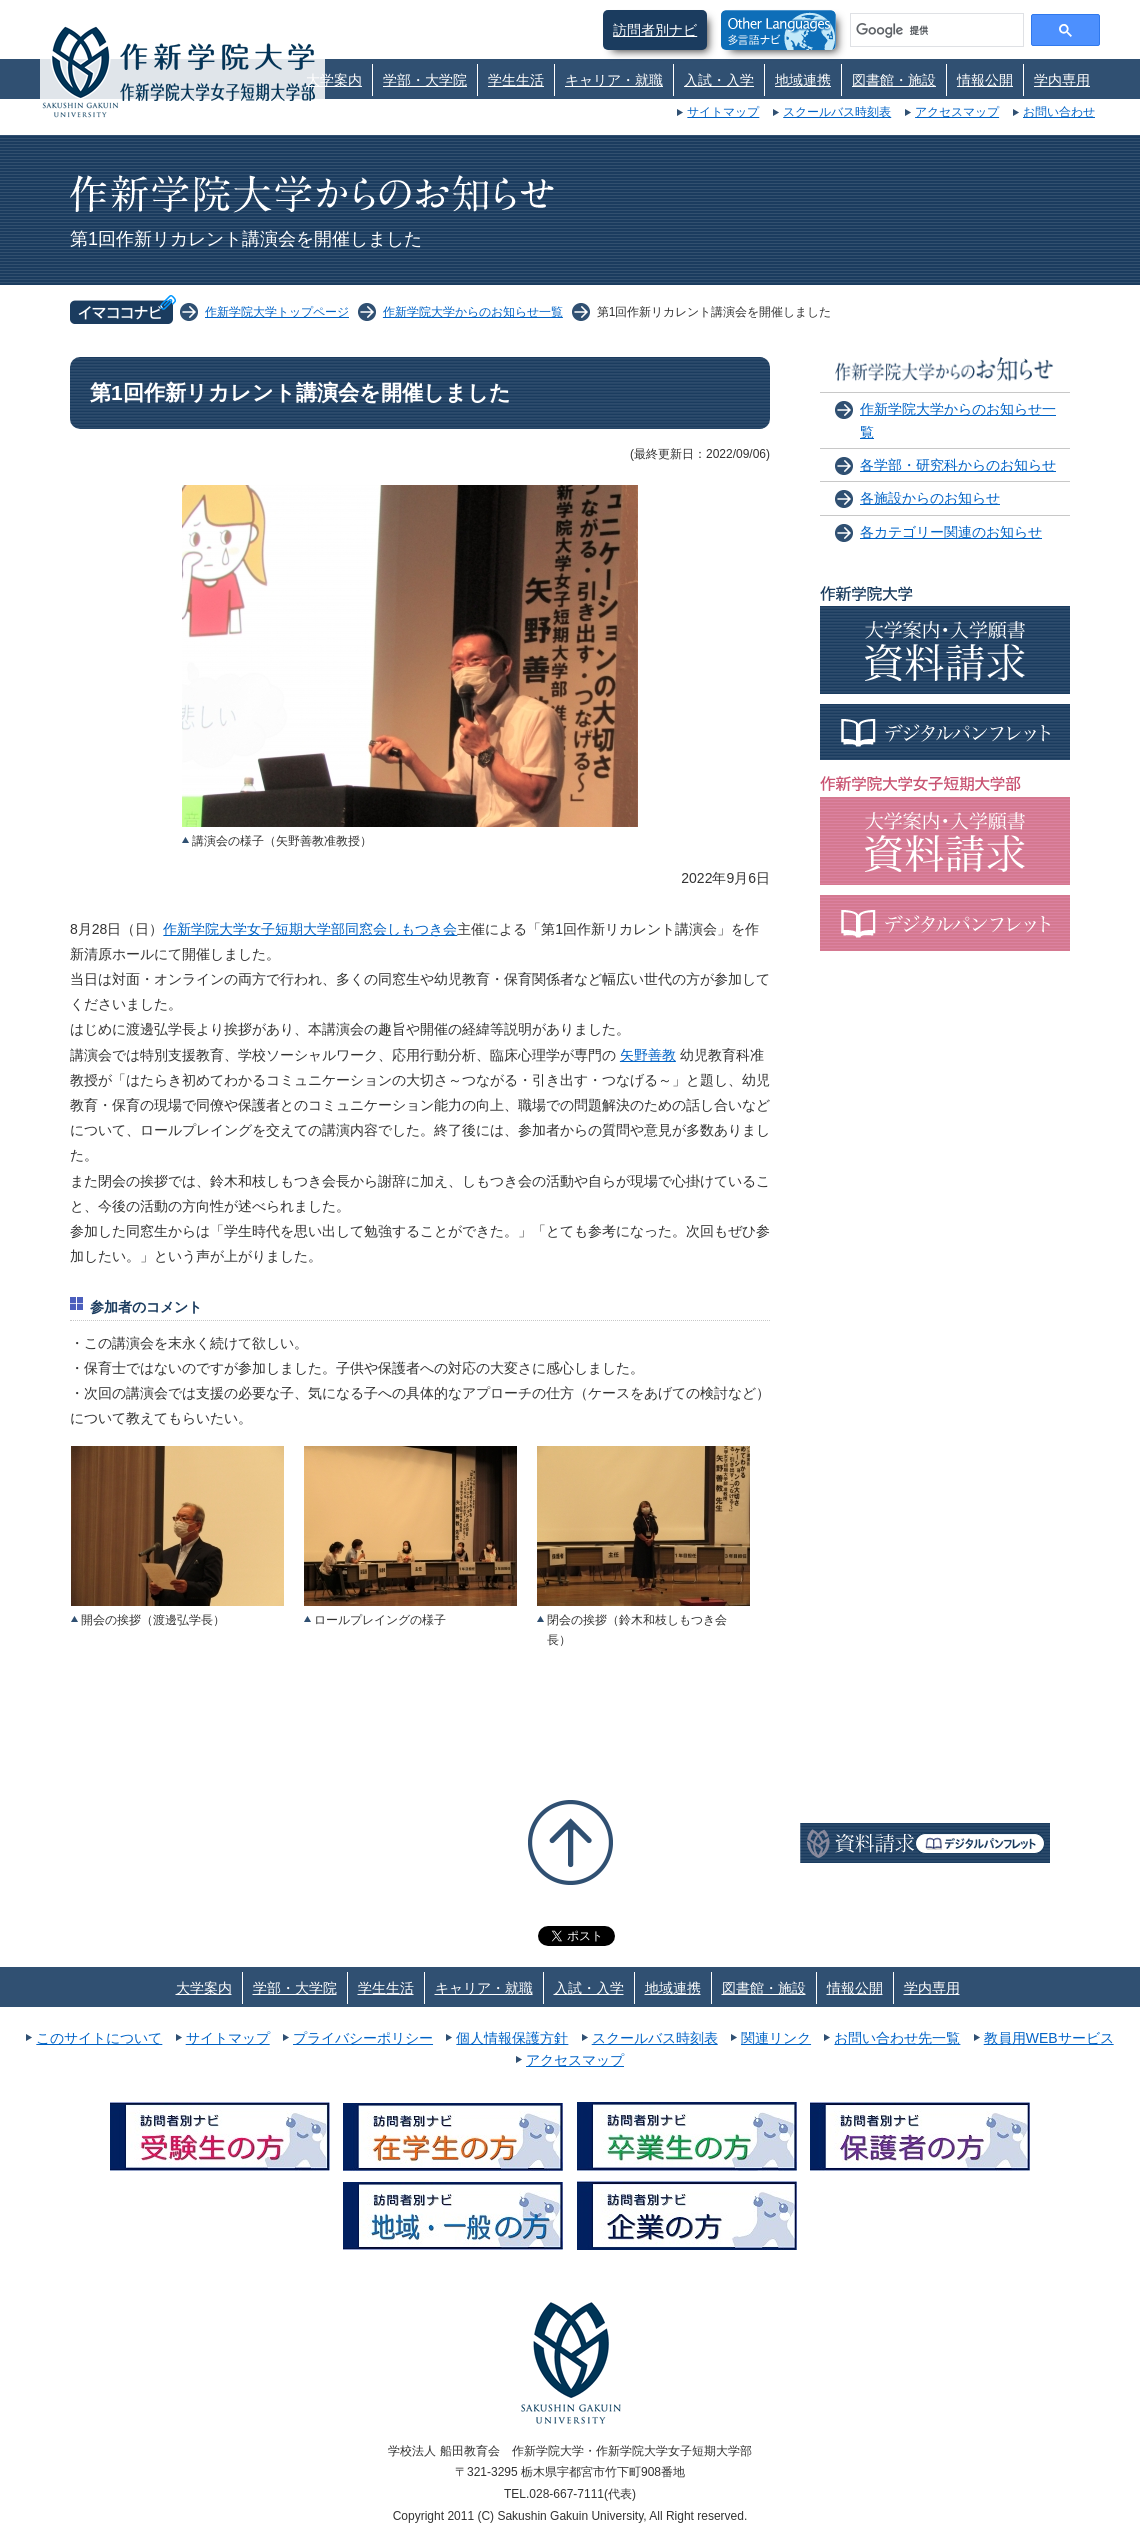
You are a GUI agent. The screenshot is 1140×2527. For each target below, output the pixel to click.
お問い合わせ (1059, 112)
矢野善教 (648, 1055)
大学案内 (334, 80)
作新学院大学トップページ (277, 312)
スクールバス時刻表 (837, 112)
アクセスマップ (957, 112)
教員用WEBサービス (1049, 2038)
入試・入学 (719, 80)
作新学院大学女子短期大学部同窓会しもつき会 (310, 929)
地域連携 (803, 80)
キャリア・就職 (614, 80)
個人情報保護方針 (512, 2038)
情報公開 (985, 80)
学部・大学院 (425, 80)
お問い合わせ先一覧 (897, 2038)
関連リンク (776, 2038)
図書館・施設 (894, 80)
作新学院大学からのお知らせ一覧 (473, 312)
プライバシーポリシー (363, 2038)
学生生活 (516, 80)
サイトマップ (723, 112)
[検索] (935, 30)
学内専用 (1062, 80)
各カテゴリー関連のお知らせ (951, 532)
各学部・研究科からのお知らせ (958, 465)
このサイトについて (99, 2038)
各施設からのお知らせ (930, 498)
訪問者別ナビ (655, 30)
